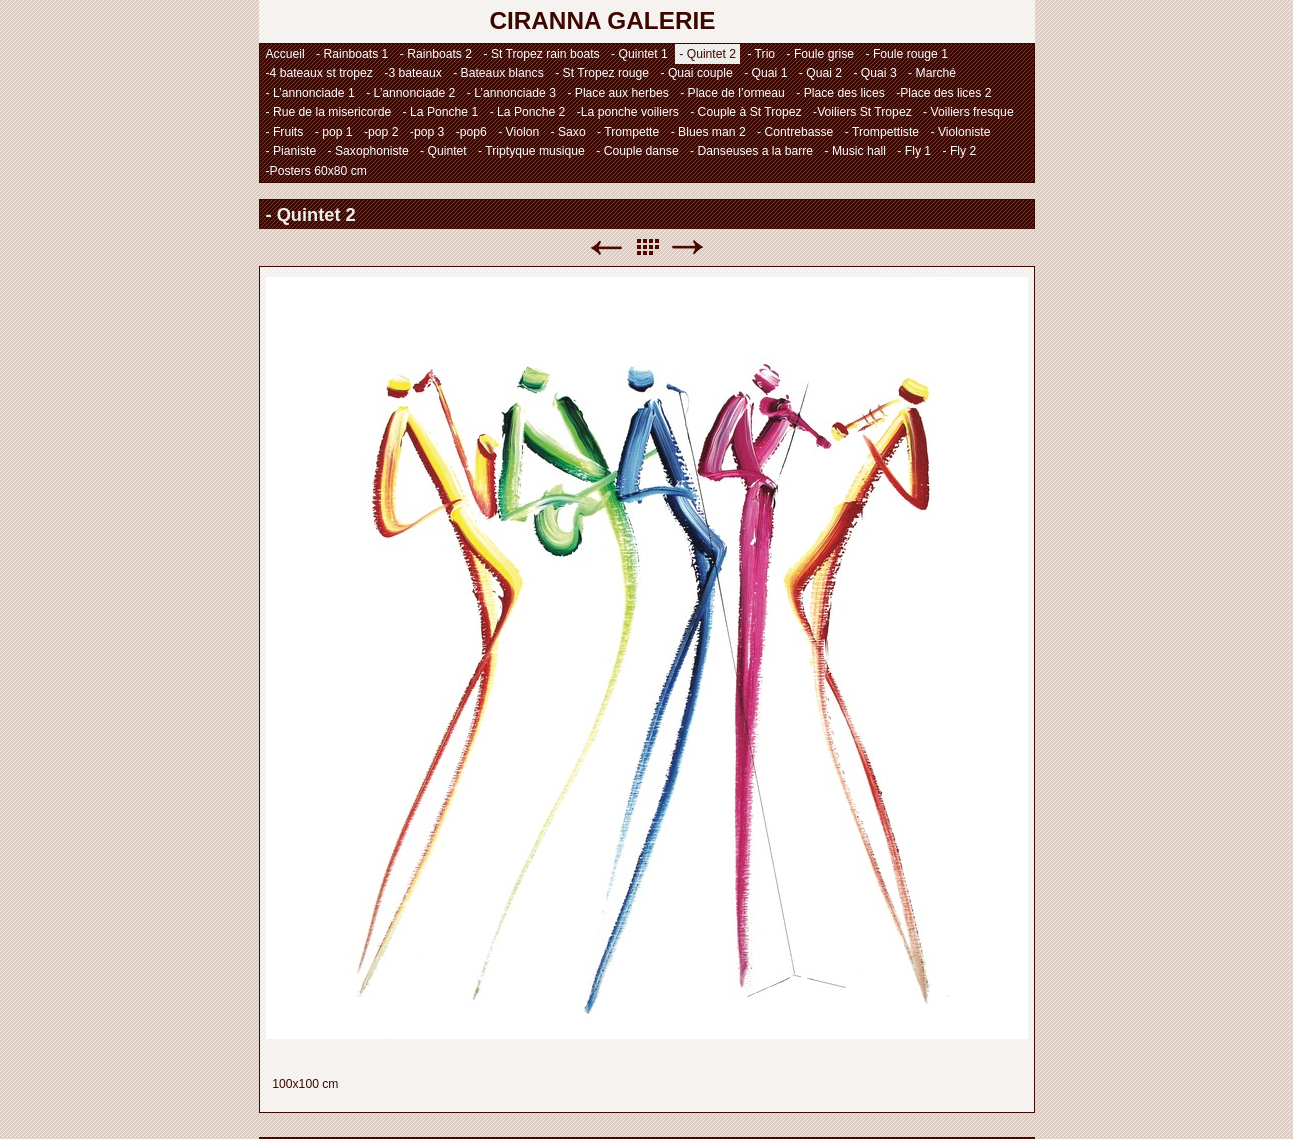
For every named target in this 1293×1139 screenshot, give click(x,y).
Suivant (688, 247)
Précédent (606, 247)
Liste (647, 247)
